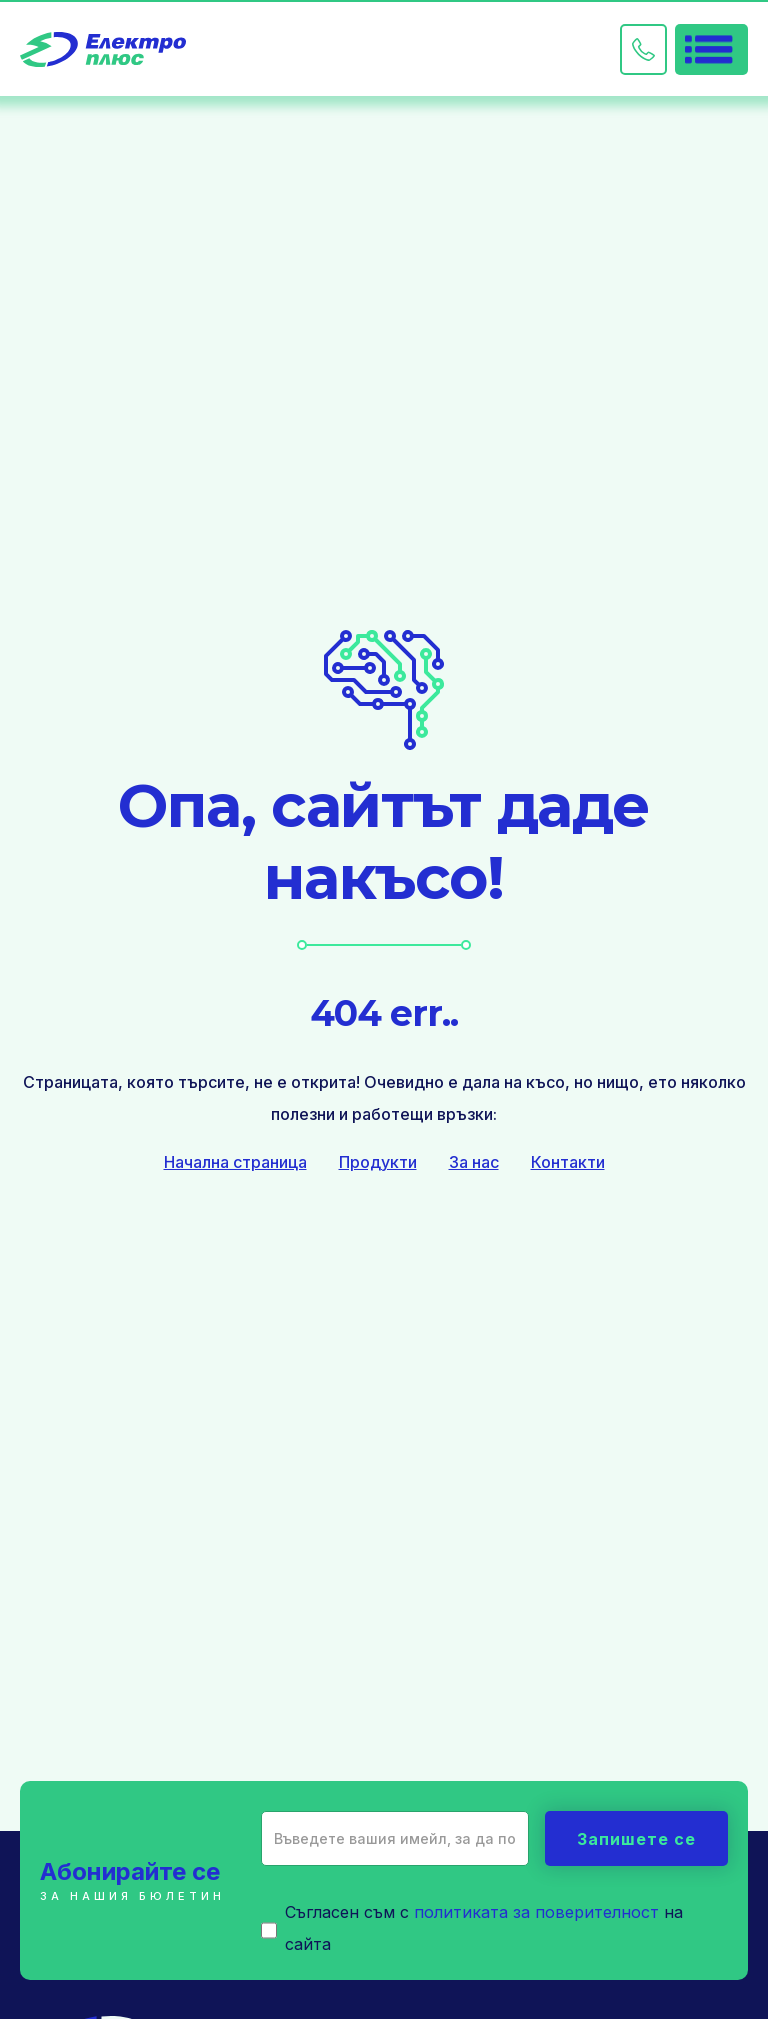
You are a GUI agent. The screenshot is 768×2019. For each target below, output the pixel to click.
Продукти (378, 1162)
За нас (474, 1162)
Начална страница (235, 1162)
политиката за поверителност (536, 1912)
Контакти (568, 1162)
